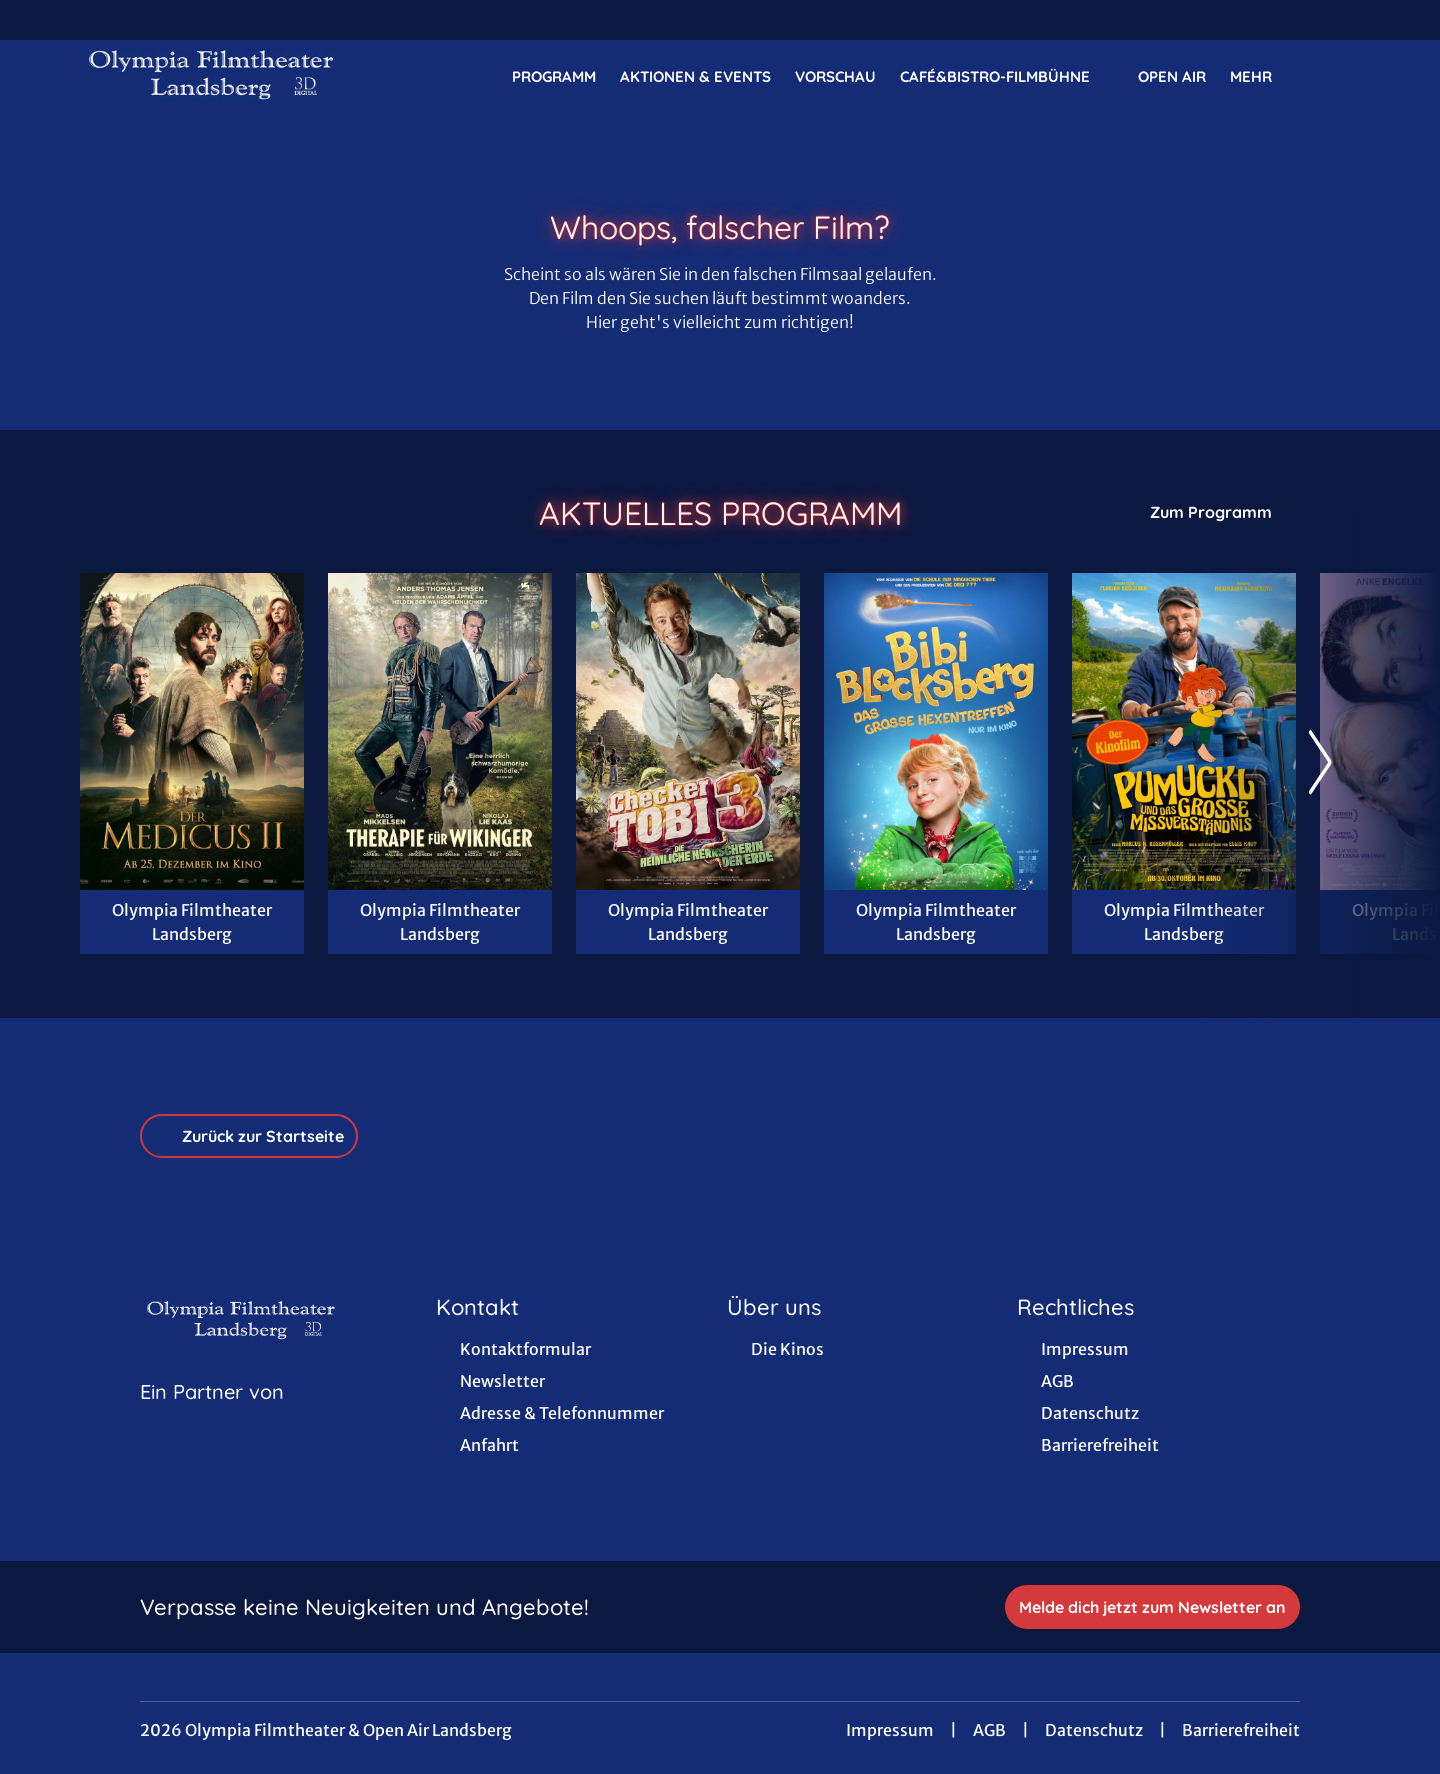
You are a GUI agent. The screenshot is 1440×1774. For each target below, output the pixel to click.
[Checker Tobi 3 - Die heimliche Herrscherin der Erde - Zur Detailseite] (688, 731)
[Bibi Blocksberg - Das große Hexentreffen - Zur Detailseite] (936, 731)
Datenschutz (1094, 1730)
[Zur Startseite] (220, 76)
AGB (989, 1730)
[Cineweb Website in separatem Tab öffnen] (212, 1417)
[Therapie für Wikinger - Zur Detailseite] (440, 731)
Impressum (890, 1730)
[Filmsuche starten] (1340, 76)
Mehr (1263, 77)
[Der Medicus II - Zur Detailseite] (192, 731)
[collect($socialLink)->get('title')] (36, 20)
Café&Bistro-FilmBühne (1007, 77)
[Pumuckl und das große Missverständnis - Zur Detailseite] (1184, 731)
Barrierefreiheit (1241, 1730)
